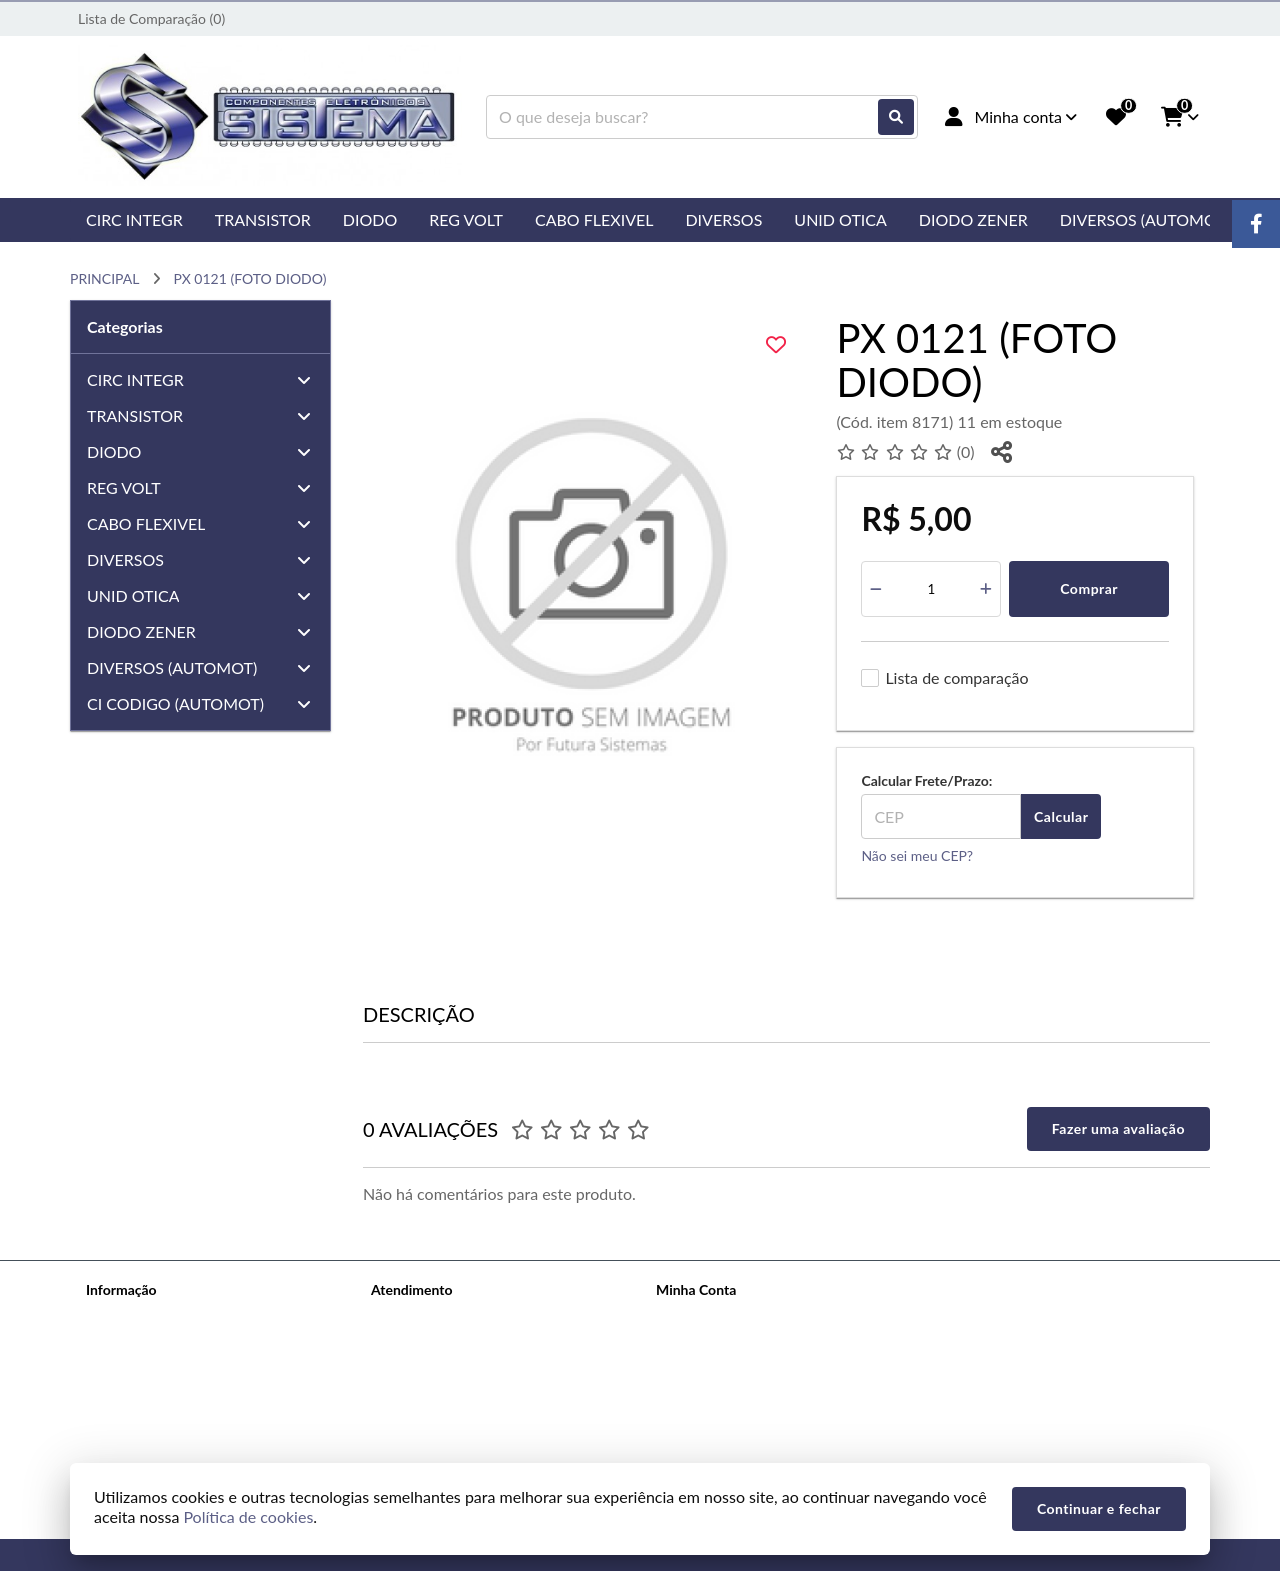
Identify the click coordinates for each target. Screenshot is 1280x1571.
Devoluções (407, 1367)
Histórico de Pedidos (719, 1341)
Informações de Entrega (158, 1341)
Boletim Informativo (717, 1367)
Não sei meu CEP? (917, 855)
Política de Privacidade (155, 1367)
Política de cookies (143, 1419)
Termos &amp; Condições (164, 1393)
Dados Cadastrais (709, 1315)
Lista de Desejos (706, 1393)
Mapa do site (410, 1341)
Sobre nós (116, 1315)
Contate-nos (409, 1315)
